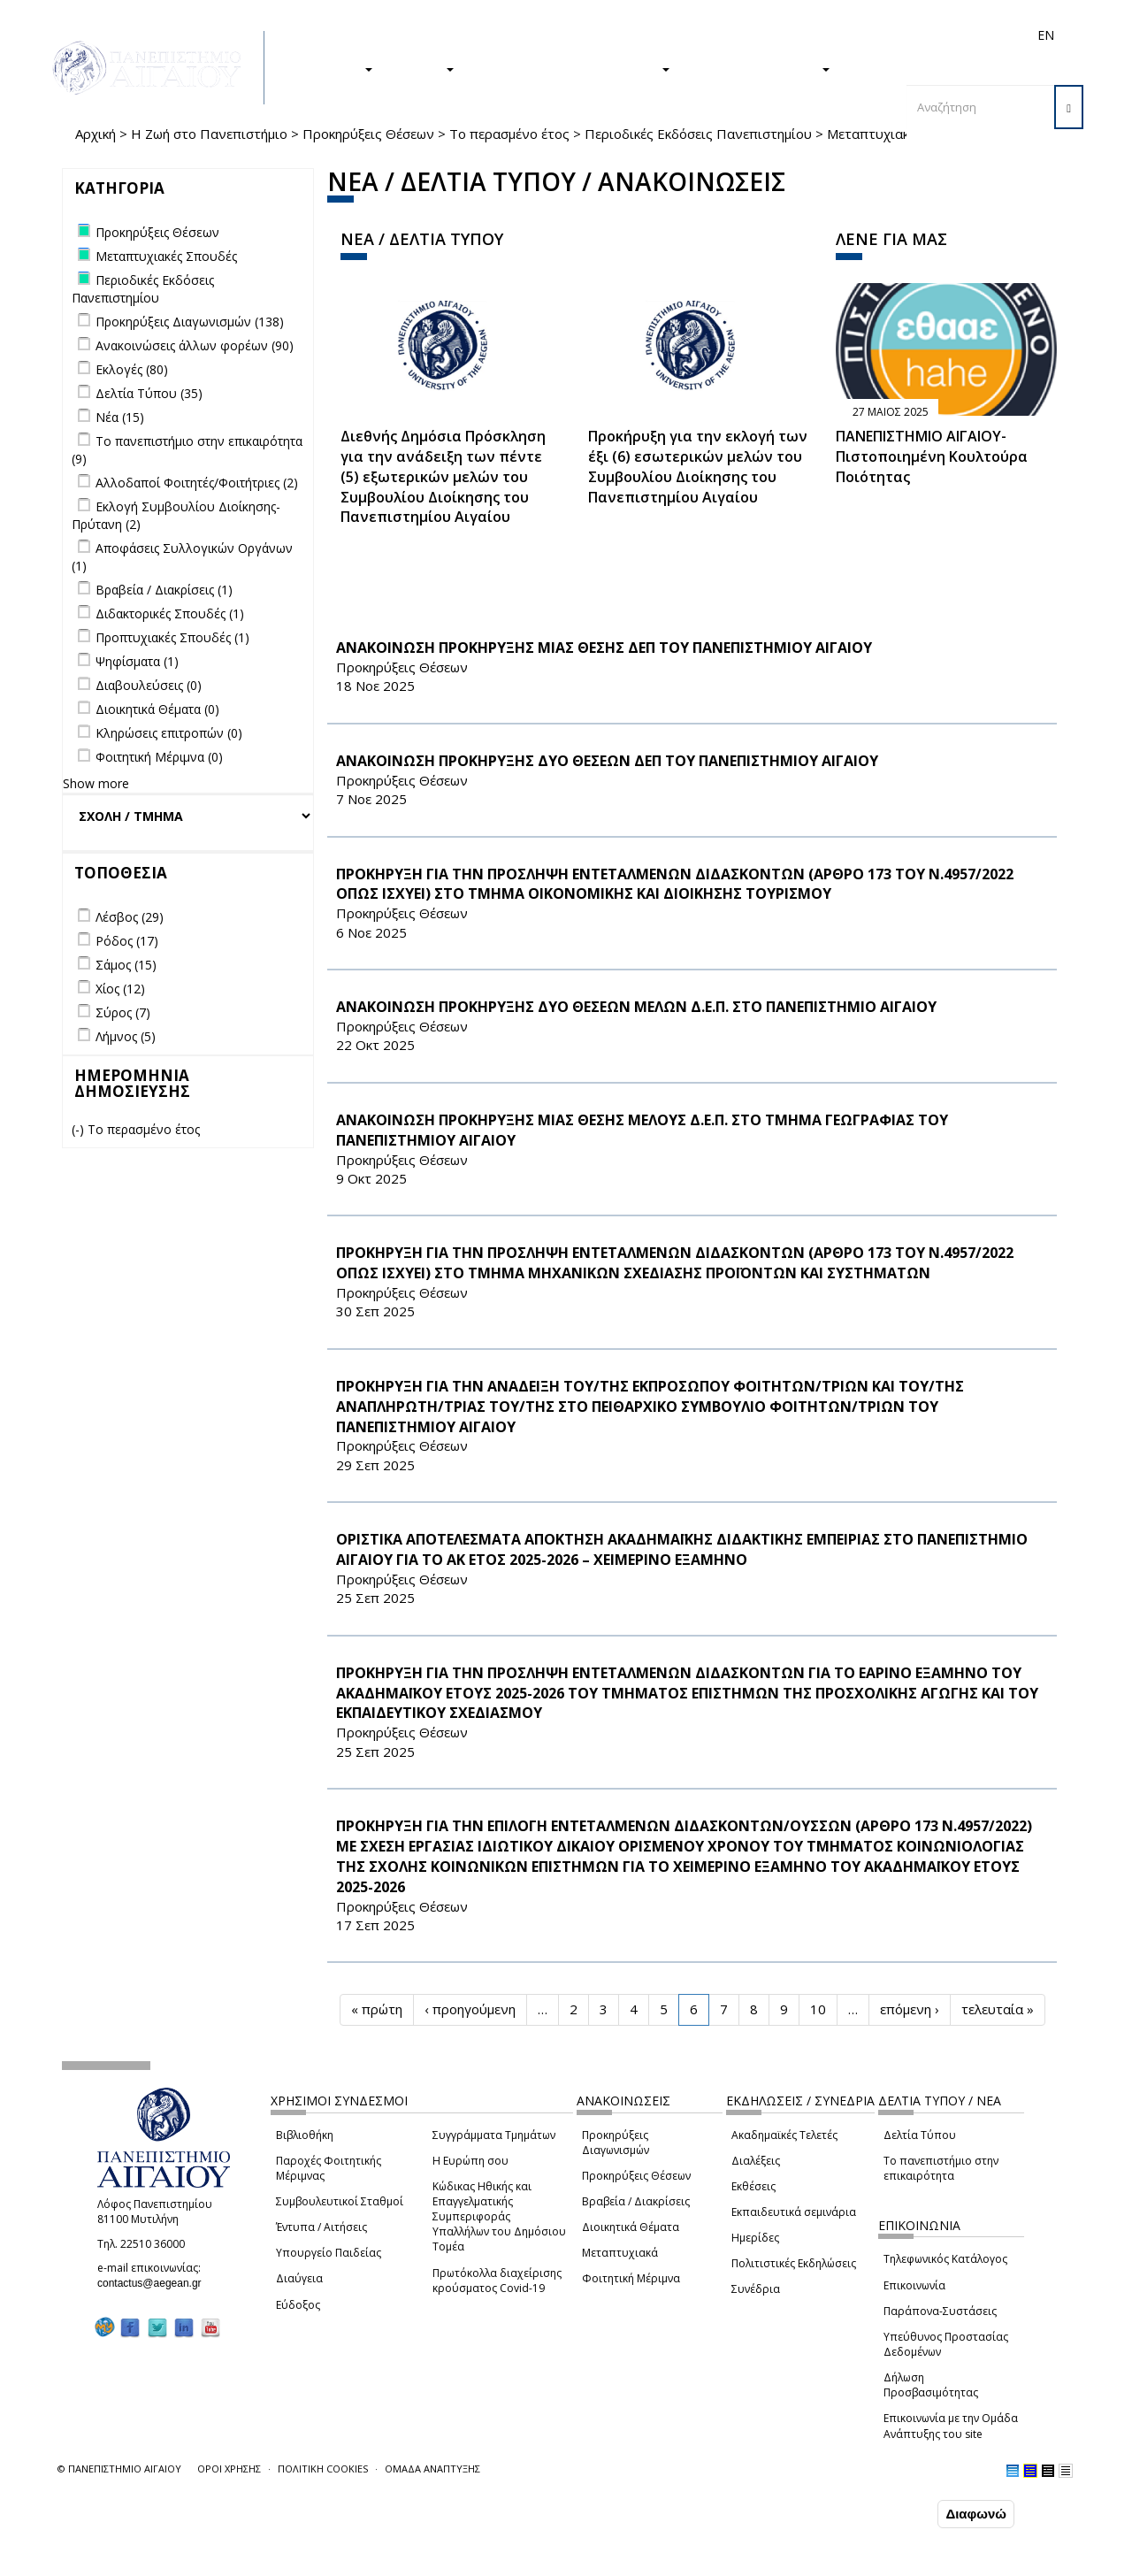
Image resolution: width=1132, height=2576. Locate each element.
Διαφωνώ (975, 2513)
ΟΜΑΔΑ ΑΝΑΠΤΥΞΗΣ (432, 2468)
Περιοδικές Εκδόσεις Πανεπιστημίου (698, 133)
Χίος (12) (120, 988)
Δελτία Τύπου (919, 2135)
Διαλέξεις (755, 2160)
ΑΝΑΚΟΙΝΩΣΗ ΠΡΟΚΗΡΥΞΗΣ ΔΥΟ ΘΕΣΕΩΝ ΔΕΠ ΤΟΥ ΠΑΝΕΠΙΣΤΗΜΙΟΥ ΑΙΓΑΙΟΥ (607, 760)
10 (818, 2009)
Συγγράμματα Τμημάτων (493, 2135)
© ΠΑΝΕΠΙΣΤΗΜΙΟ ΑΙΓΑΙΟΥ (119, 2468)
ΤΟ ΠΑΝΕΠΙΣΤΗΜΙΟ (759, 68)
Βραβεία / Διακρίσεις (636, 2201)
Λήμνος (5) (126, 1036)
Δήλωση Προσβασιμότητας (930, 2385)
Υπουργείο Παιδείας (328, 2252)
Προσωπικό (857, 34)
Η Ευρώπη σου (470, 2160)
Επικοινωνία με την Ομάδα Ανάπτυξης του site (950, 2426)
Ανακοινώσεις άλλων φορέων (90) (195, 345)
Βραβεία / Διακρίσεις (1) (164, 589)
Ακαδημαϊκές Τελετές (784, 2135)
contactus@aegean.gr (154, 2283)
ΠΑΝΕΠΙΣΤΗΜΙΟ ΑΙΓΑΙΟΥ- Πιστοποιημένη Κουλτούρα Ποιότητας (932, 456)
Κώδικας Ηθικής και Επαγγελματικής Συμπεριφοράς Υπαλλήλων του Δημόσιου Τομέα (499, 2217)
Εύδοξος (298, 2304)
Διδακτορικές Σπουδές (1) (170, 613)
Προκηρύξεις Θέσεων (368, 133)
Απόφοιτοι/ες (731, 34)
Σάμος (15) (126, 964)
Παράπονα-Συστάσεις (940, 2311)
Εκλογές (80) (132, 369)
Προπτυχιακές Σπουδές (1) (172, 637)
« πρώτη (376, 2009)
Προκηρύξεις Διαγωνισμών (615, 2143)
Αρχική (95, 133)
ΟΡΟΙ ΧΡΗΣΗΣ (229, 2468)
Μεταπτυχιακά (620, 2252)
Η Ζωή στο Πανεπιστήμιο (209, 133)
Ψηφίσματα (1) (137, 661)
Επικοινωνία (914, 2285)
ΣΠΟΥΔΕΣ (334, 68)
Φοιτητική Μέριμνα (631, 2278)
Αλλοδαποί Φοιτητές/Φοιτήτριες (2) (197, 482)
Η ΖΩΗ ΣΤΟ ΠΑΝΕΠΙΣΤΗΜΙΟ (570, 68)
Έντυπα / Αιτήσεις (321, 2227)
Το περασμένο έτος (509, 133)
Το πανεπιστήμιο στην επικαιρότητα (940, 2168)
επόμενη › (909, 2009)
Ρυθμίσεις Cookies (176, 2561)
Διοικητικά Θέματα (630, 2227)
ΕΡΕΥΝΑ (422, 68)
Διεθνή (797, 34)
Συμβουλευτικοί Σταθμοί (339, 2201)
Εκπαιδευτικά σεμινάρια (793, 2212)
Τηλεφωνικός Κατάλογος (945, 2258)
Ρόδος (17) (127, 940)
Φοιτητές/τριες (645, 34)
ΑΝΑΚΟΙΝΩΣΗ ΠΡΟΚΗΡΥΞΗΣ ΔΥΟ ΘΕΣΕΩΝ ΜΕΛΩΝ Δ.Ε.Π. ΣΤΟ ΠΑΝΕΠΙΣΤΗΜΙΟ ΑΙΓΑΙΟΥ (636, 1006)
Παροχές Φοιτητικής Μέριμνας (328, 2168)
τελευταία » (997, 2009)
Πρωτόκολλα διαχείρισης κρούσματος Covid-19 (497, 2281)
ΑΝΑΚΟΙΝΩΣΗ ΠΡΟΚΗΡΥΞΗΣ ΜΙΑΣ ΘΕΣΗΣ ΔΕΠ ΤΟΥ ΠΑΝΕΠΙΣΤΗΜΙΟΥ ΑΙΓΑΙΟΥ (604, 647)
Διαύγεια (299, 2278)
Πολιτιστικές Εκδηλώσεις (793, 2263)
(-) (80, 1129)
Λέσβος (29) (130, 916)
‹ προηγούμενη (470, 2009)
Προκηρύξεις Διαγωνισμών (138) (190, 321)
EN (1045, 35)
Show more (96, 783)
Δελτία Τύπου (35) (149, 393)
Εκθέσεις (753, 2186)
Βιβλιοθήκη (304, 2135)
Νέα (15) (120, 417)
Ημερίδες (755, 2237)
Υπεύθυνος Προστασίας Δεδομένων (945, 2344)
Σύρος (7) (123, 1012)
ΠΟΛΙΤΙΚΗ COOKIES (323, 2468)
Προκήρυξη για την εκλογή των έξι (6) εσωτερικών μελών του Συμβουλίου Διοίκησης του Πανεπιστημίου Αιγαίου (697, 466)
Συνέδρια (755, 2288)
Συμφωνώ (896, 2513)
